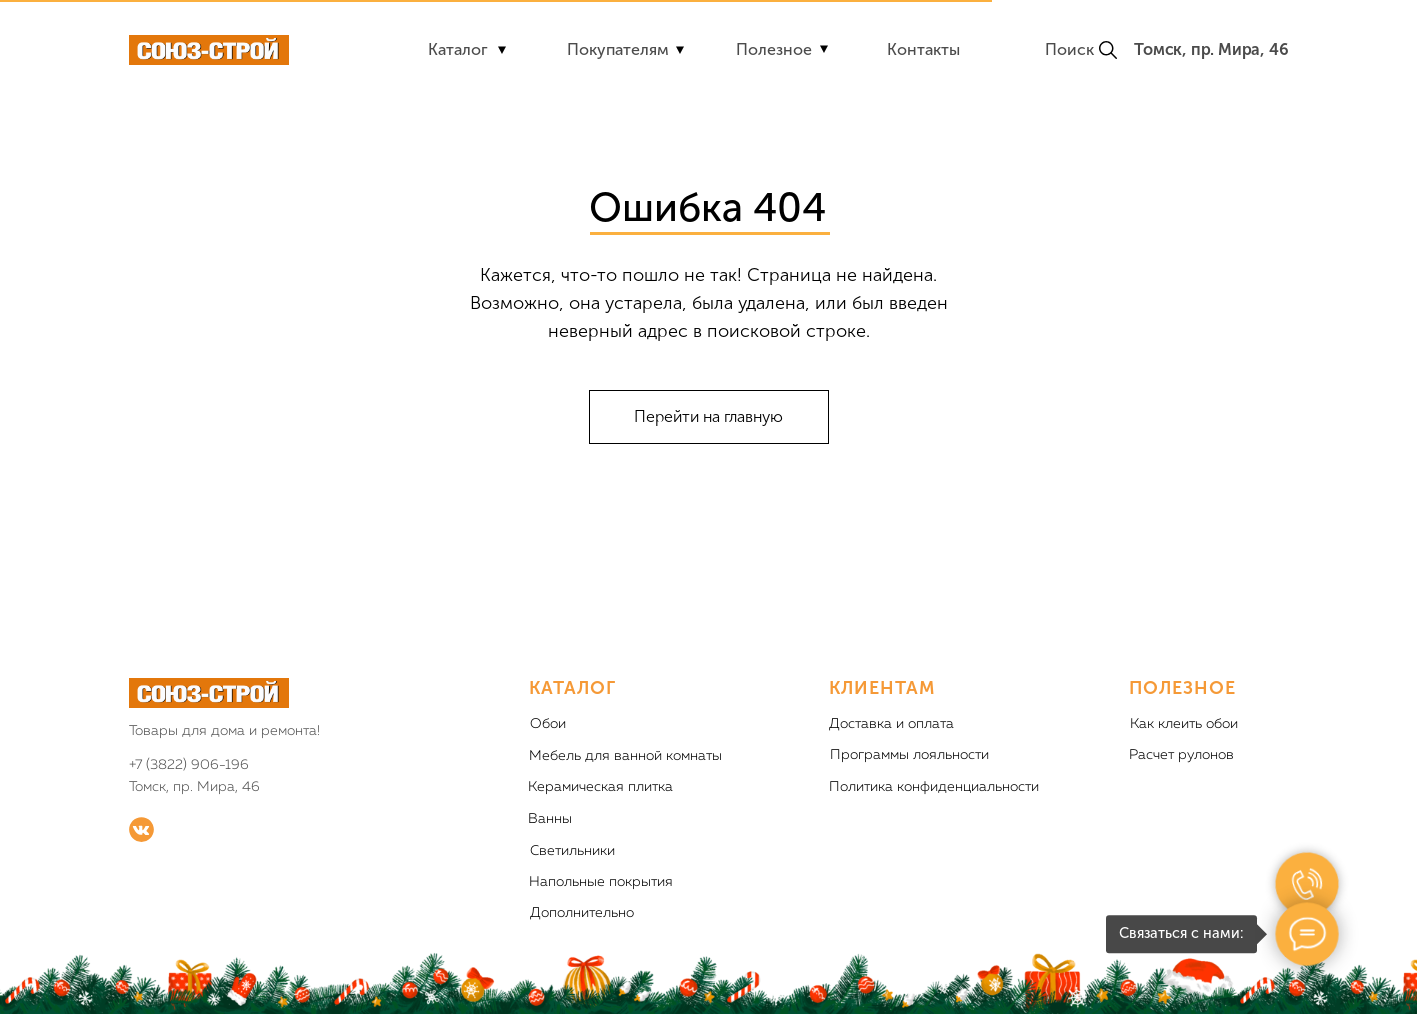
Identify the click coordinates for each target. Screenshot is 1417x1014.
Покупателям (618, 49)
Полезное (774, 49)
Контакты (923, 49)
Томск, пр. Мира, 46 (1211, 49)
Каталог (458, 49)
